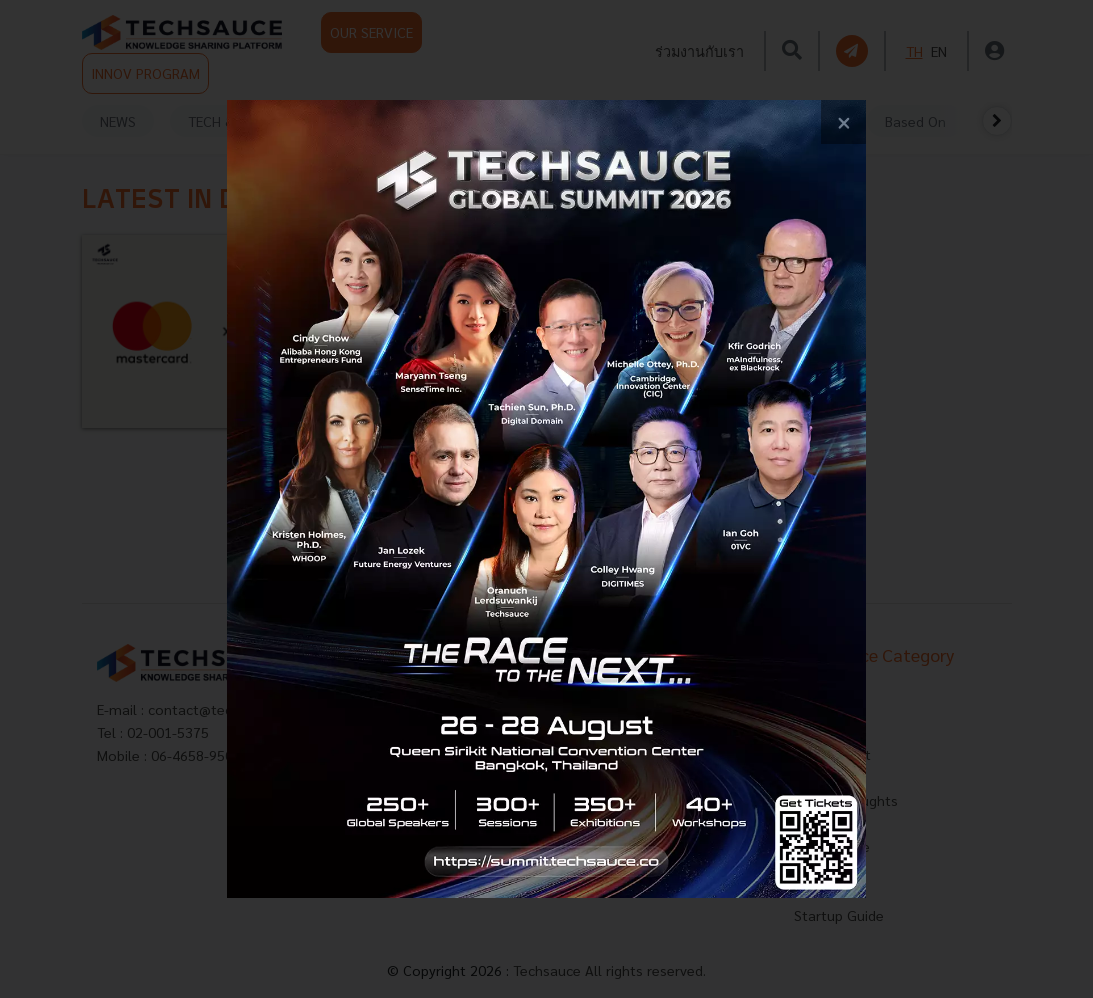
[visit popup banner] (546, 499)
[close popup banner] (843, 122)
